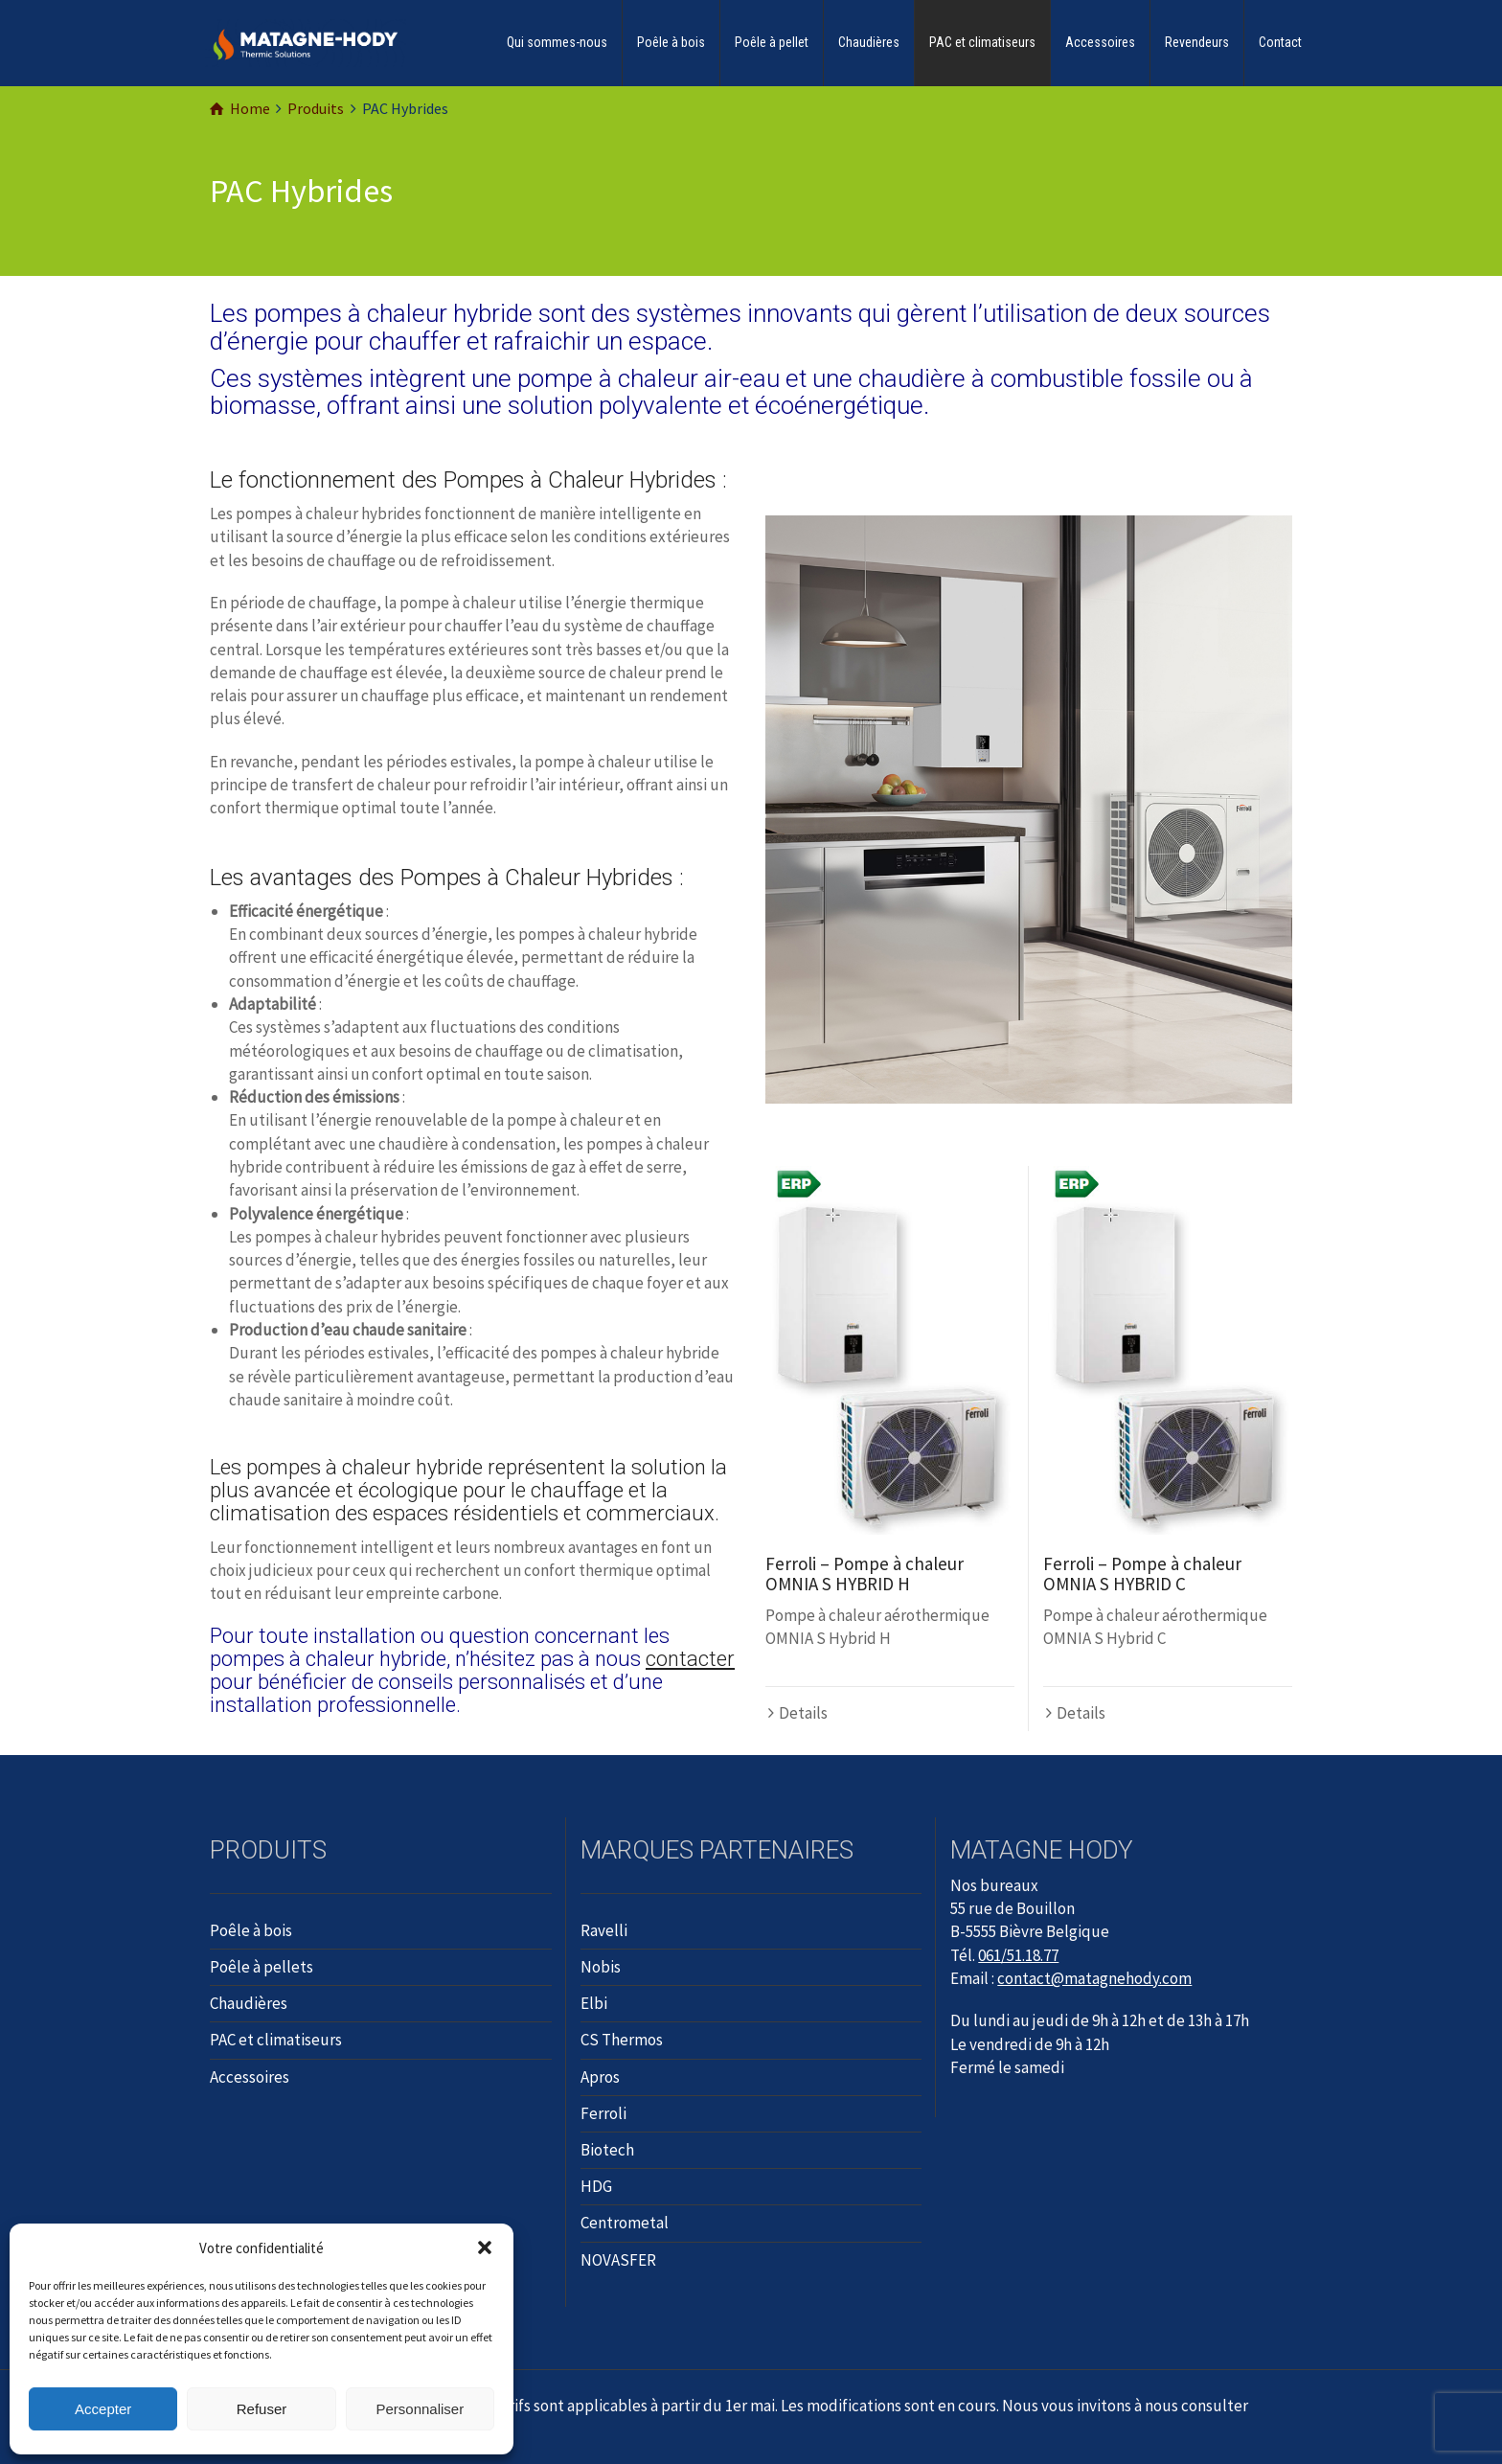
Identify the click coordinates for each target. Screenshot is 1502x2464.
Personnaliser (420, 2409)
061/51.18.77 (1018, 1955)
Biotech (607, 2149)
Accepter (103, 2409)
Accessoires (1100, 42)
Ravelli (603, 1930)
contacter (690, 1659)
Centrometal (624, 2222)
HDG (596, 2186)
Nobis (600, 1966)
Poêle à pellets (261, 1966)
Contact (1280, 42)
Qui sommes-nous (557, 42)
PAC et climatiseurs (982, 42)
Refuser (262, 2409)
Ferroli (603, 2113)
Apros (600, 2077)
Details (803, 1712)
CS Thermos (621, 2039)
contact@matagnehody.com (1094, 1978)
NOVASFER (618, 2259)
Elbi (593, 2003)
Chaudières (868, 42)
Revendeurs (1197, 42)
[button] (484, 2247)
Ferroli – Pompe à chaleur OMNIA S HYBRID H (864, 1573)
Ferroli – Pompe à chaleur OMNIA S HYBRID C (1142, 1573)
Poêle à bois (671, 42)
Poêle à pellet (771, 42)
